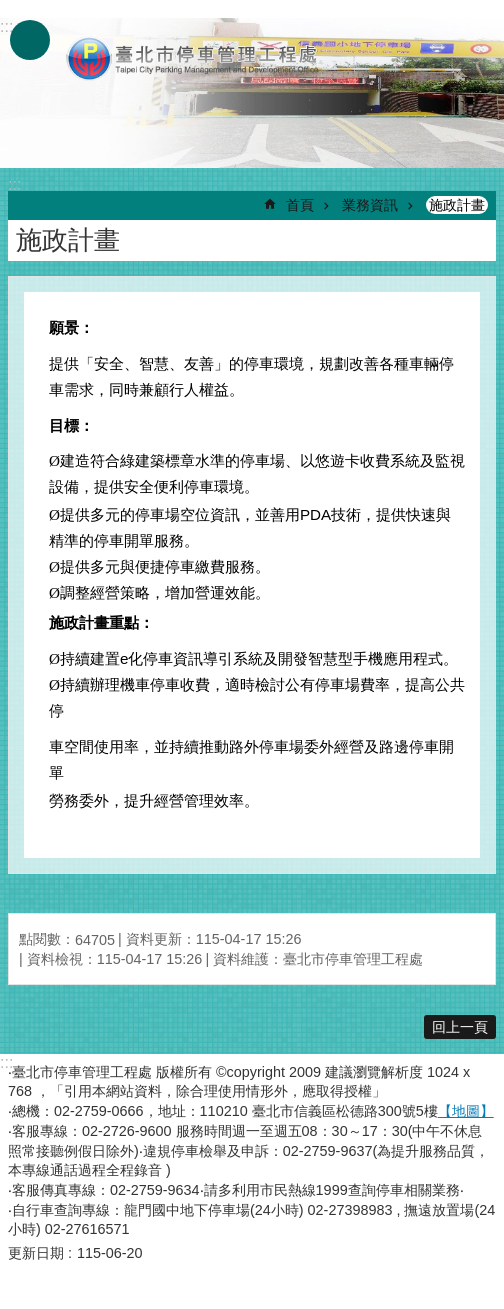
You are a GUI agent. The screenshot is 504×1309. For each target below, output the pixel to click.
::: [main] (14, 184)
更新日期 (36, 1253)
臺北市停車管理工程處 (193, 58)
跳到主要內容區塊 (10, 10)
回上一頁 (460, 1027)
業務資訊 (370, 205)
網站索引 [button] (30, 40)
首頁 (300, 205)
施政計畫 (457, 205)
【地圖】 (466, 1111)
